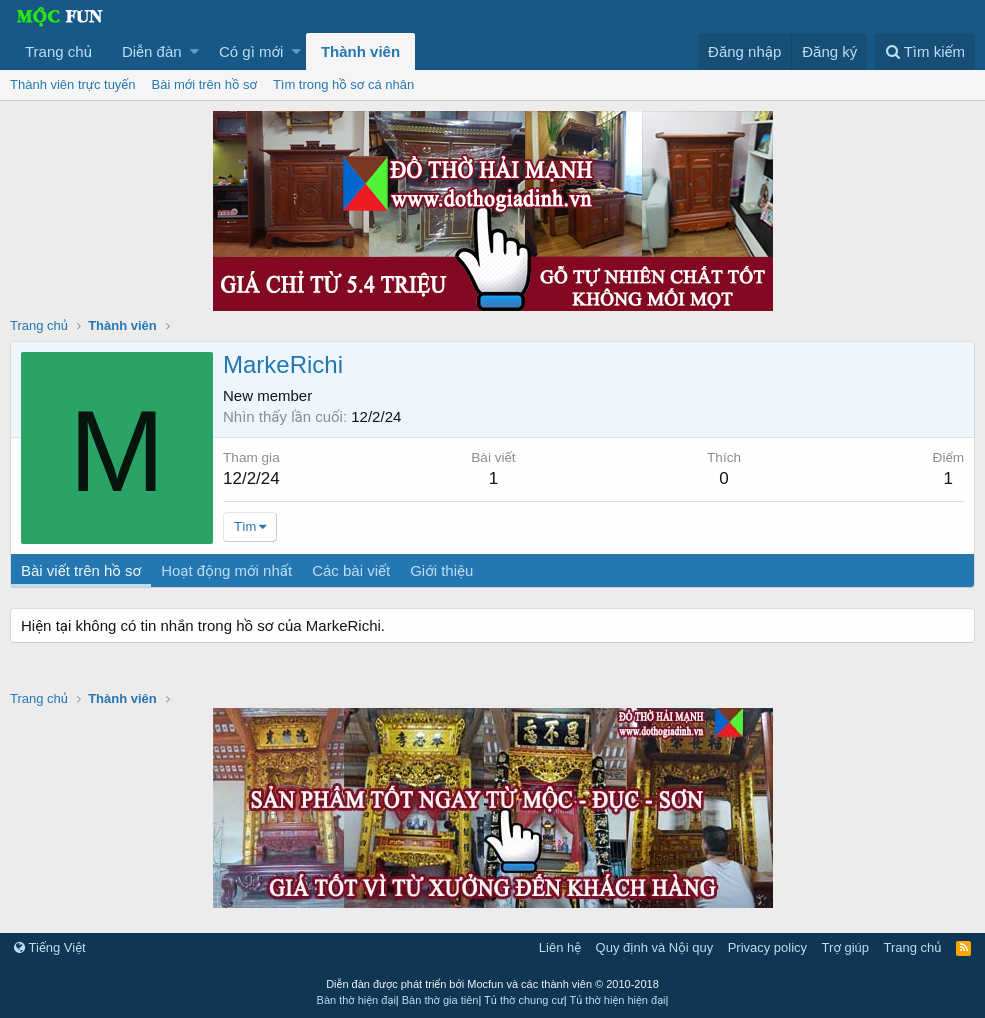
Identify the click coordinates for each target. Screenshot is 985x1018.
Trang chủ (58, 51)
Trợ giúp (845, 947)
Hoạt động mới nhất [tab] (226, 570)
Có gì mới (251, 51)
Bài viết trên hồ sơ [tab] (81, 570)
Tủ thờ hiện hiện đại (618, 1000)
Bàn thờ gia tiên (440, 1000)
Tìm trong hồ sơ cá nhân (343, 84)
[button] (194, 51)
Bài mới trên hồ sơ (204, 84)
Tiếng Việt (50, 947)
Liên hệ (560, 947)
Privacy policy (767, 947)
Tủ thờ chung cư (524, 1000)
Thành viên (360, 51)
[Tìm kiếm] (925, 51)
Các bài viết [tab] (351, 570)
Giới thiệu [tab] (441, 570)
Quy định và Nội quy (655, 947)
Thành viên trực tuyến (73, 84)
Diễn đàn (152, 51)
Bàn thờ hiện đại (356, 1000)
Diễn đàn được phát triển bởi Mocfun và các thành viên (492, 984)
